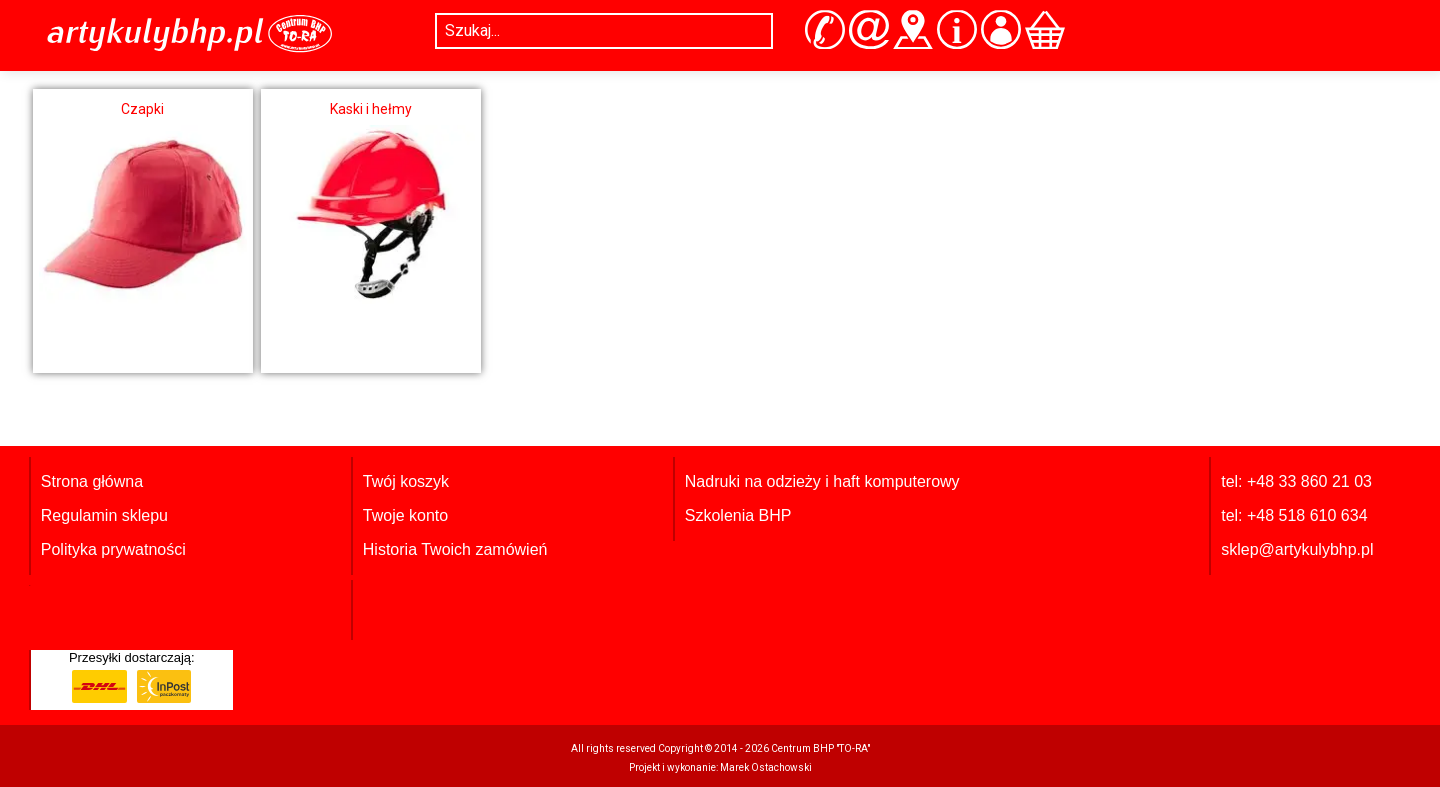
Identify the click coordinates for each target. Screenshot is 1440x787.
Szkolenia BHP (738, 515)
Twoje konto (405, 515)
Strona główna (92, 481)
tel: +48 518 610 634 (1294, 515)
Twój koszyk (406, 481)
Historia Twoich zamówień (455, 549)
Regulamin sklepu (104, 515)
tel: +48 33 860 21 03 (1296, 481)
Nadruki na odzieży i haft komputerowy (822, 481)
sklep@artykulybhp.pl (1297, 549)
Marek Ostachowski (766, 767)
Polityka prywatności (113, 549)
